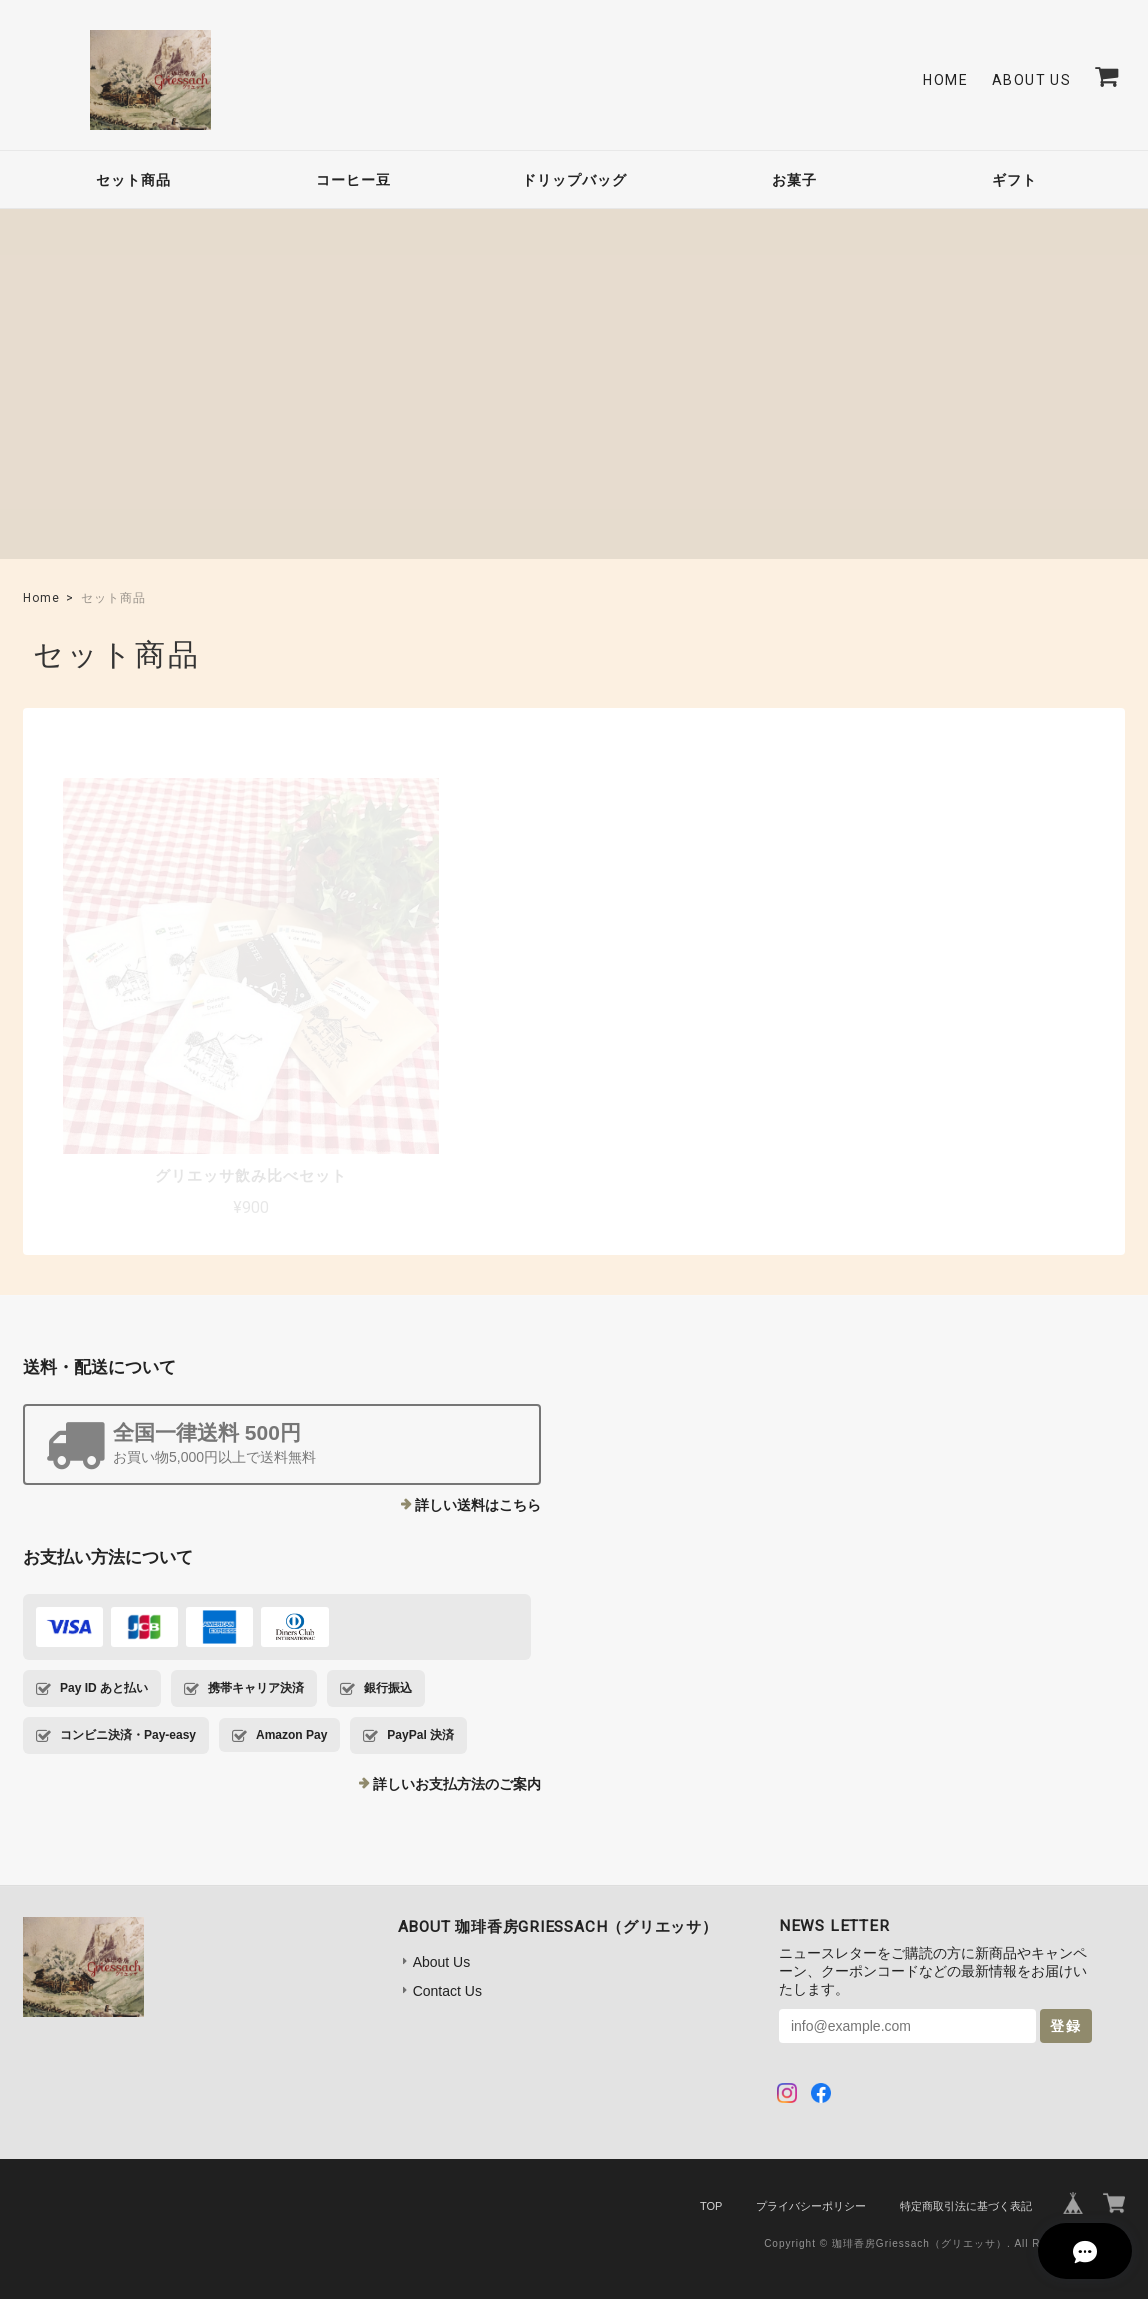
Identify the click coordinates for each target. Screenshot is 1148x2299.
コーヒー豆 (353, 180)
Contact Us (447, 1939)
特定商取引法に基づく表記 (966, 2154)
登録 (1066, 1974)
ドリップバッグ (574, 180)
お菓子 (794, 180)
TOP (711, 2154)
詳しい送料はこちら (478, 1453)
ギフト (1014, 180)
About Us (1031, 80)
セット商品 (133, 180)
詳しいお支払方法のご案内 (457, 1732)
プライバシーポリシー (811, 2154)
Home (945, 80)
